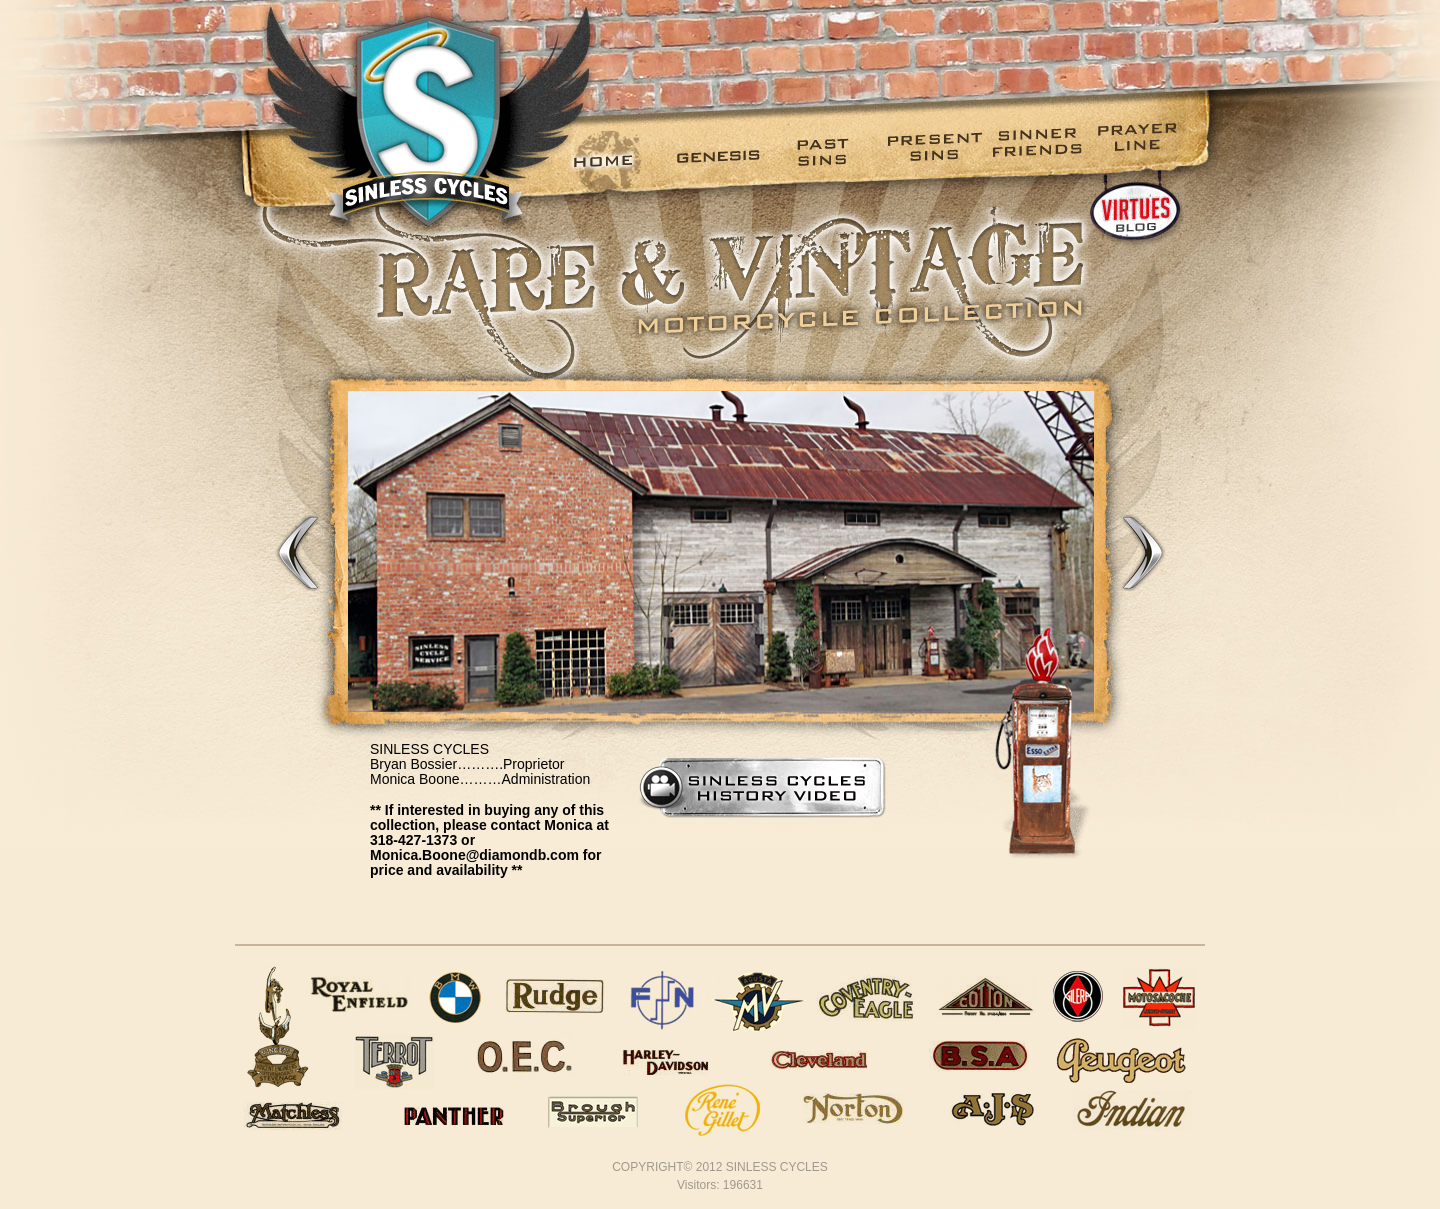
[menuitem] (620, 161)
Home (620, 151)
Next (1142, 552)
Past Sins (830, 151)
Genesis (725, 151)
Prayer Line (1145, 151)
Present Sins (935, 151)
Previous (297, 552)
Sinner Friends (1040, 151)
